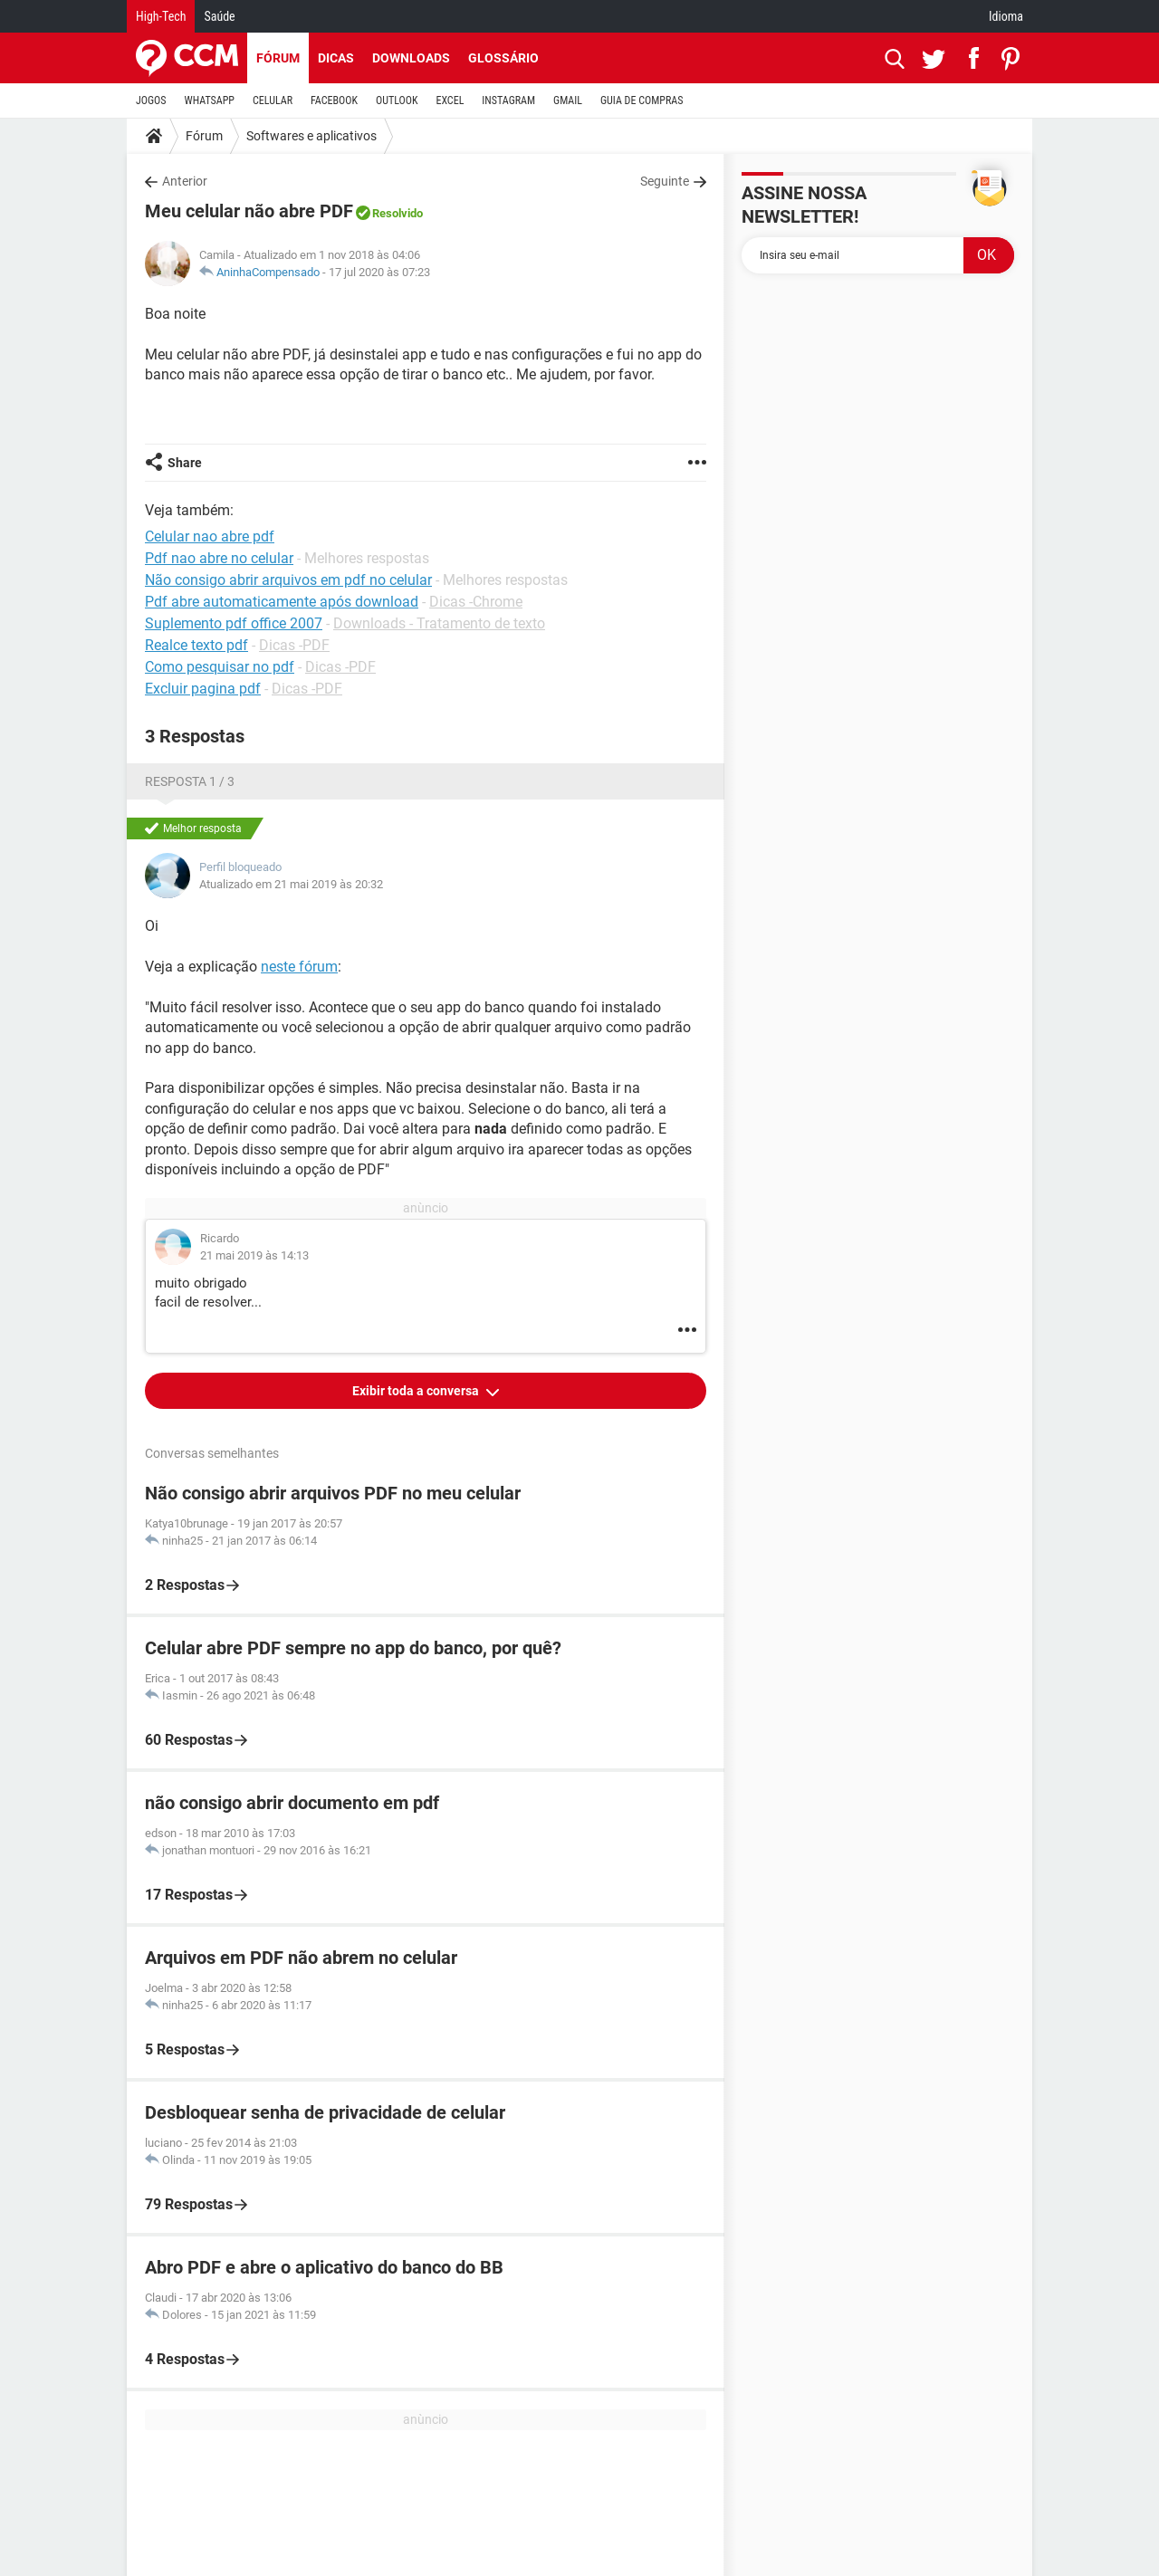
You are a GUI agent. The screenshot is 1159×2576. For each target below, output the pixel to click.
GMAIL (567, 100)
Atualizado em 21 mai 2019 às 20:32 (291, 884)
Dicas (336, 58)
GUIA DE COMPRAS (641, 100)
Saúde (219, 16)
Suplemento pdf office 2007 (233, 623)
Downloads (411, 58)
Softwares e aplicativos (311, 136)
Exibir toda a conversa (417, 1391)
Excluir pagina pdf (203, 688)
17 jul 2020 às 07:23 (379, 272)
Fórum (278, 58)
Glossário (503, 58)
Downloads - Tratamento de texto (439, 623)
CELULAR (272, 100)
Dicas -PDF (294, 645)
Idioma (1006, 16)
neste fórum (299, 966)
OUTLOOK (397, 100)
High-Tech (161, 16)
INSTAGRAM (508, 100)
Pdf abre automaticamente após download (281, 601)
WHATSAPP (210, 100)
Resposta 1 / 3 (190, 781)
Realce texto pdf (196, 645)
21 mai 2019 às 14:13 (254, 1255)
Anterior (184, 181)
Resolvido (397, 213)
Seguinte (664, 181)
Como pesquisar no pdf (219, 666)
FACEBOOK (334, 100)
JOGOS (151, 100)
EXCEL (450, 100)
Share (185, 462)
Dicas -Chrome (475, 601)
